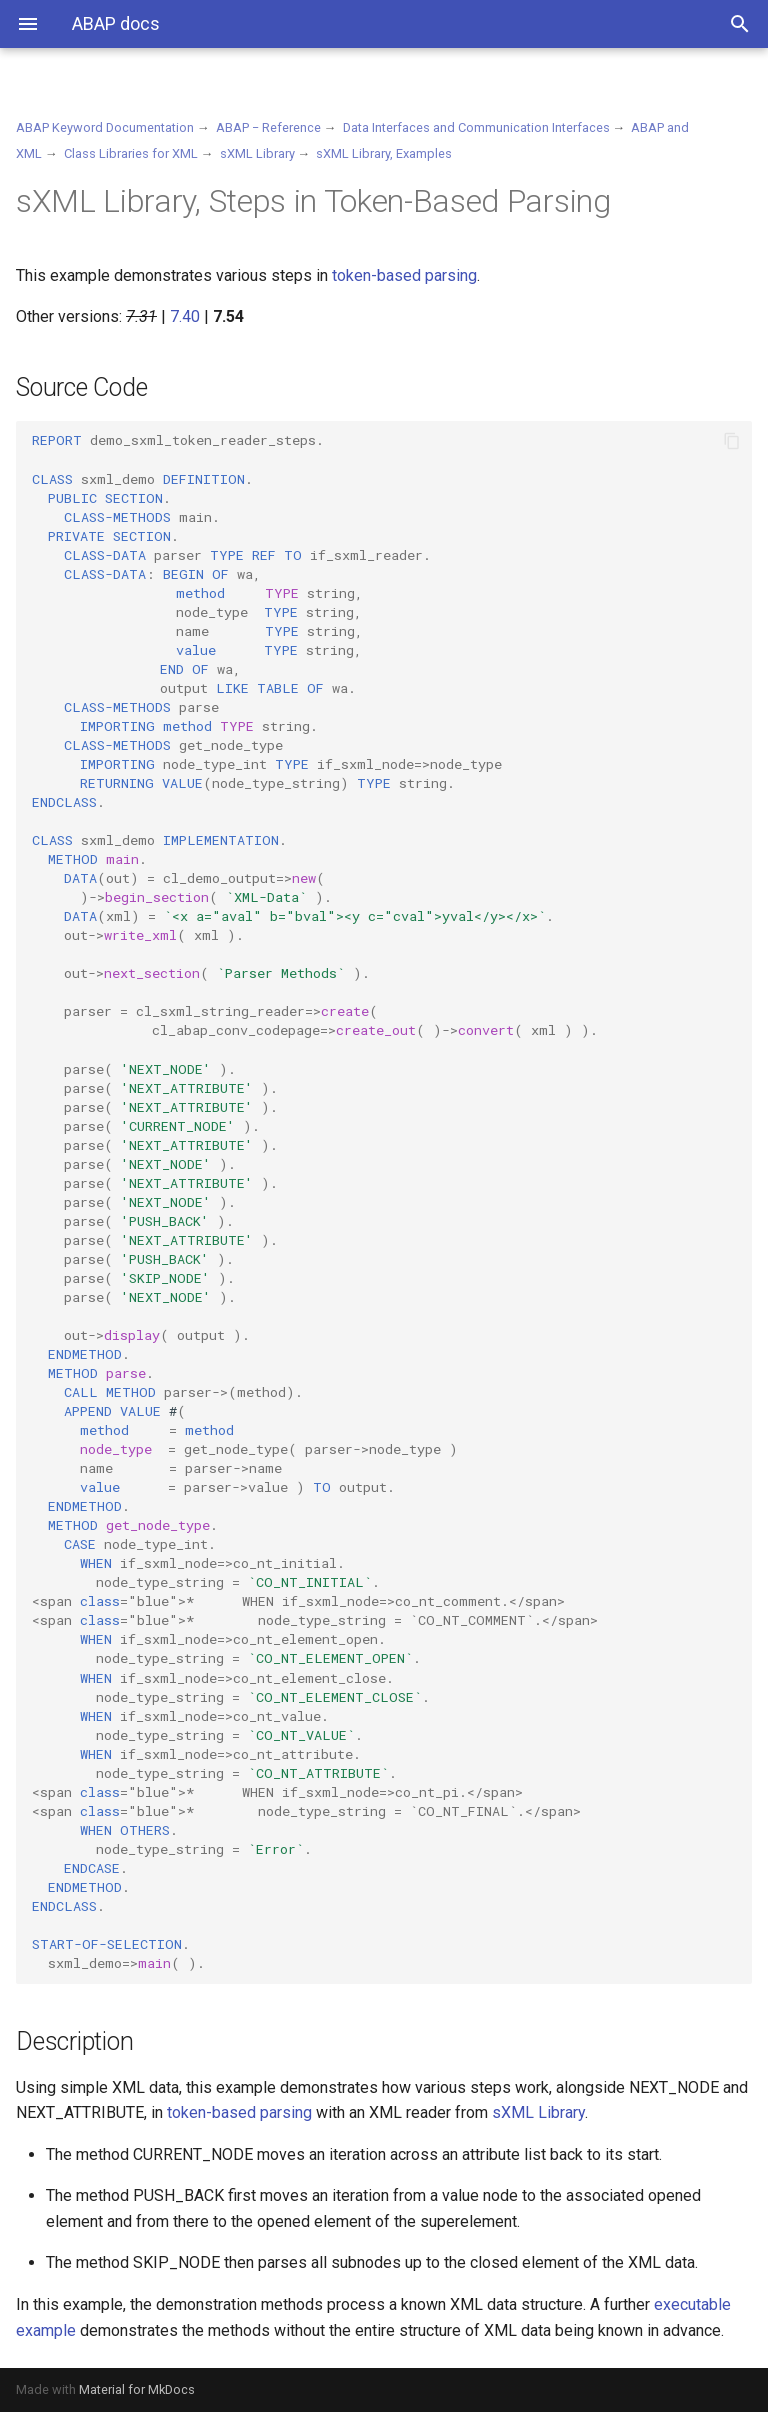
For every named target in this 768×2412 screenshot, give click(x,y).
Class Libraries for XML (131, 153)
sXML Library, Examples (384, 153)
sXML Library (257, 153)
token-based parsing (404, 275)
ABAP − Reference (268, 127)
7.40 (185, 316)
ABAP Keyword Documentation (105, 127)
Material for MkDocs (137, 2389)
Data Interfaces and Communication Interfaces (476, 127)
